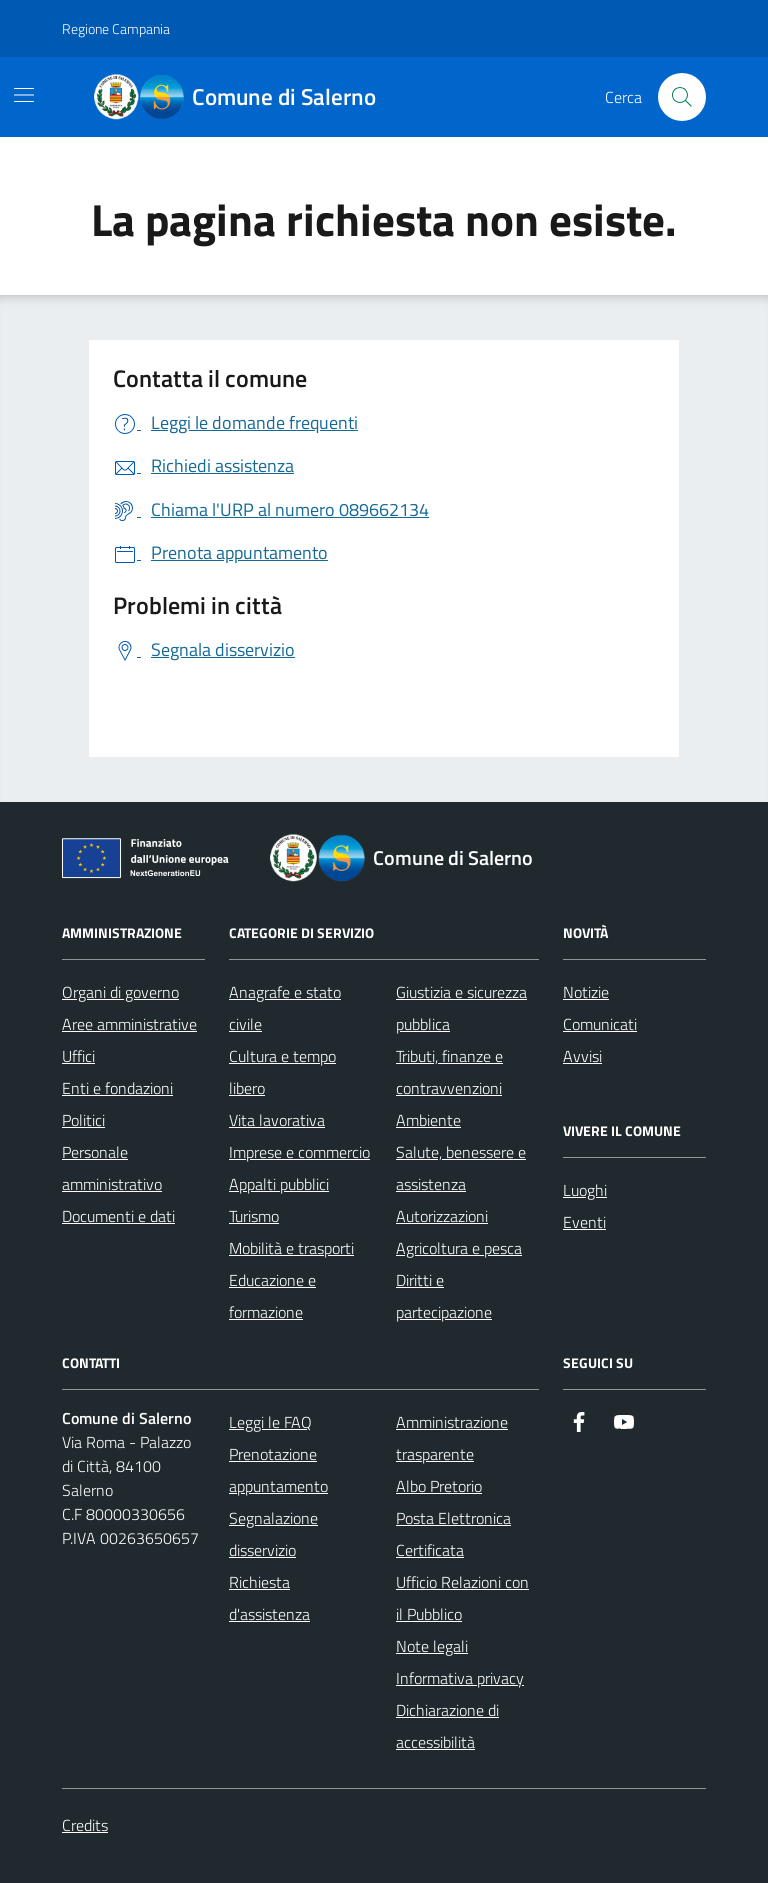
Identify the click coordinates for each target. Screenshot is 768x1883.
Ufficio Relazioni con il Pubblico (462, 1598)
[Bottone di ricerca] (682, 97)
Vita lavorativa (277, 1120)
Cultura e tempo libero (282, 1072)
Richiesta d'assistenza (269, 1598)
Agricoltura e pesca (459, 1248)
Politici (83, 1120)
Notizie (586, 992)
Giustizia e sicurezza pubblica (461, 1008)
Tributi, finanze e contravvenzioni (449, 1072)
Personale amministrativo (112, 1168)
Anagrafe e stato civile (285, 1008)
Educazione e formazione (272, 1296)
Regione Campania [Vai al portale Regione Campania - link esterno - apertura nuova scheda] (116, 28)
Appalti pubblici (279, 1184)
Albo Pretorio (439, 1486)
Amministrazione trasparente (452, 1438)
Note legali (432, 1646)
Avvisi (582, 1056)
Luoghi (585, 1190)
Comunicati (600, 1024)
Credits (85, 1825)
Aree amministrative (129, 1024)
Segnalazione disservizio (273, 1534)
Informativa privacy (460, 1678)
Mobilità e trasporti (291, 1248)
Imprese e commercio (299, 1152)
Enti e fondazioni (117, 1088)
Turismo (254, 1216)
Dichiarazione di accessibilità (447, 1726)
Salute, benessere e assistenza (461, 1168)
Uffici (78, 1056)
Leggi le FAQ (270, 1422)
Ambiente (428, 1120)
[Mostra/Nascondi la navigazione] (24, 95)
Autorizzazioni (442, 1216)
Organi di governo (120, 992)
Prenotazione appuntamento (278, 1470)
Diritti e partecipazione (444, 1296)
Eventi (584, 1222)
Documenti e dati (118, 1216)
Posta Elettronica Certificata (453, 1534)
